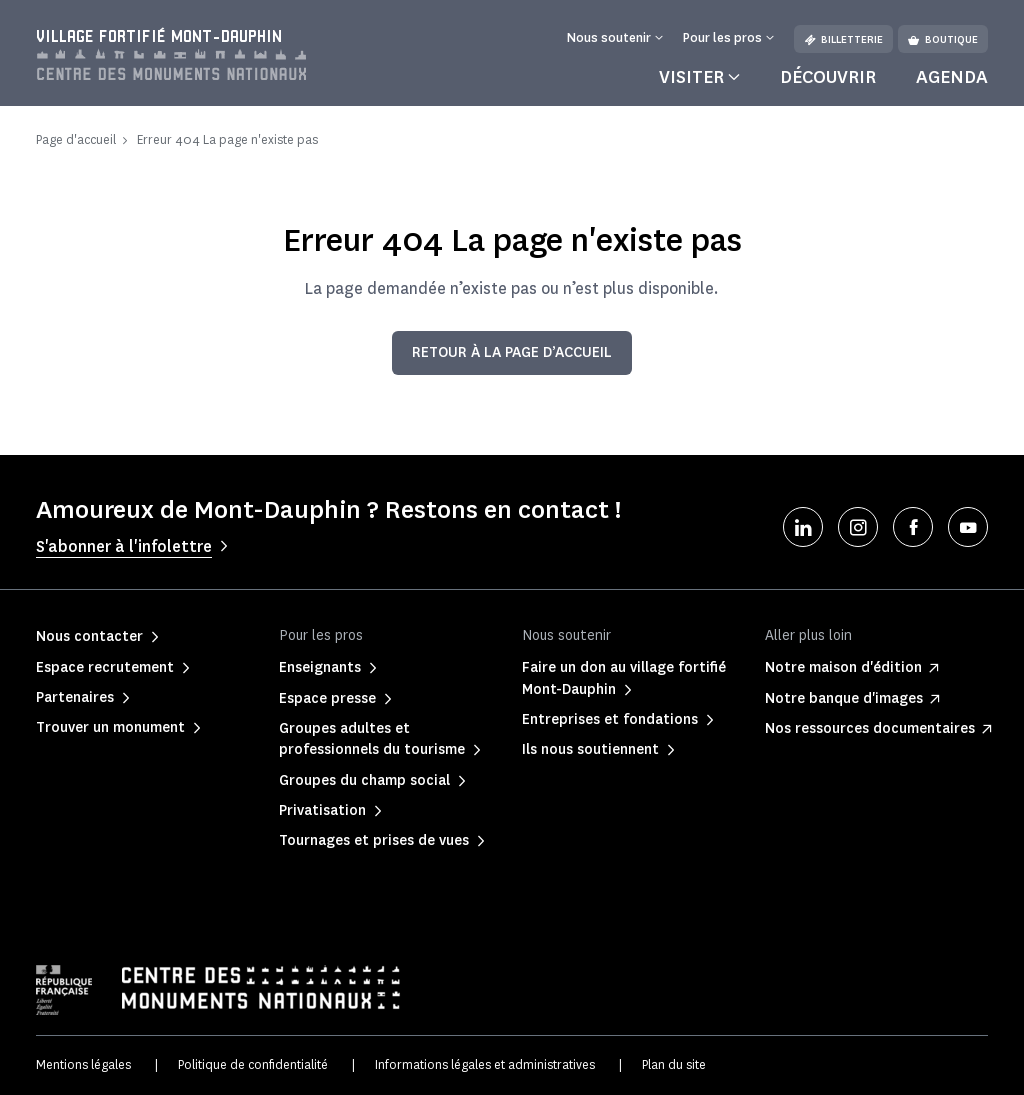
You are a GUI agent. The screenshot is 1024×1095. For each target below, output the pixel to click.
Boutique (943, 39)
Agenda (952, 77)
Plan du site (674, 1064)
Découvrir (828, 77)
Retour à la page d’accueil (512, 352)
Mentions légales (83, 1064)
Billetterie (843, 39)
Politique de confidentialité (253, 1064)
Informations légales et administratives (485, 1064)
